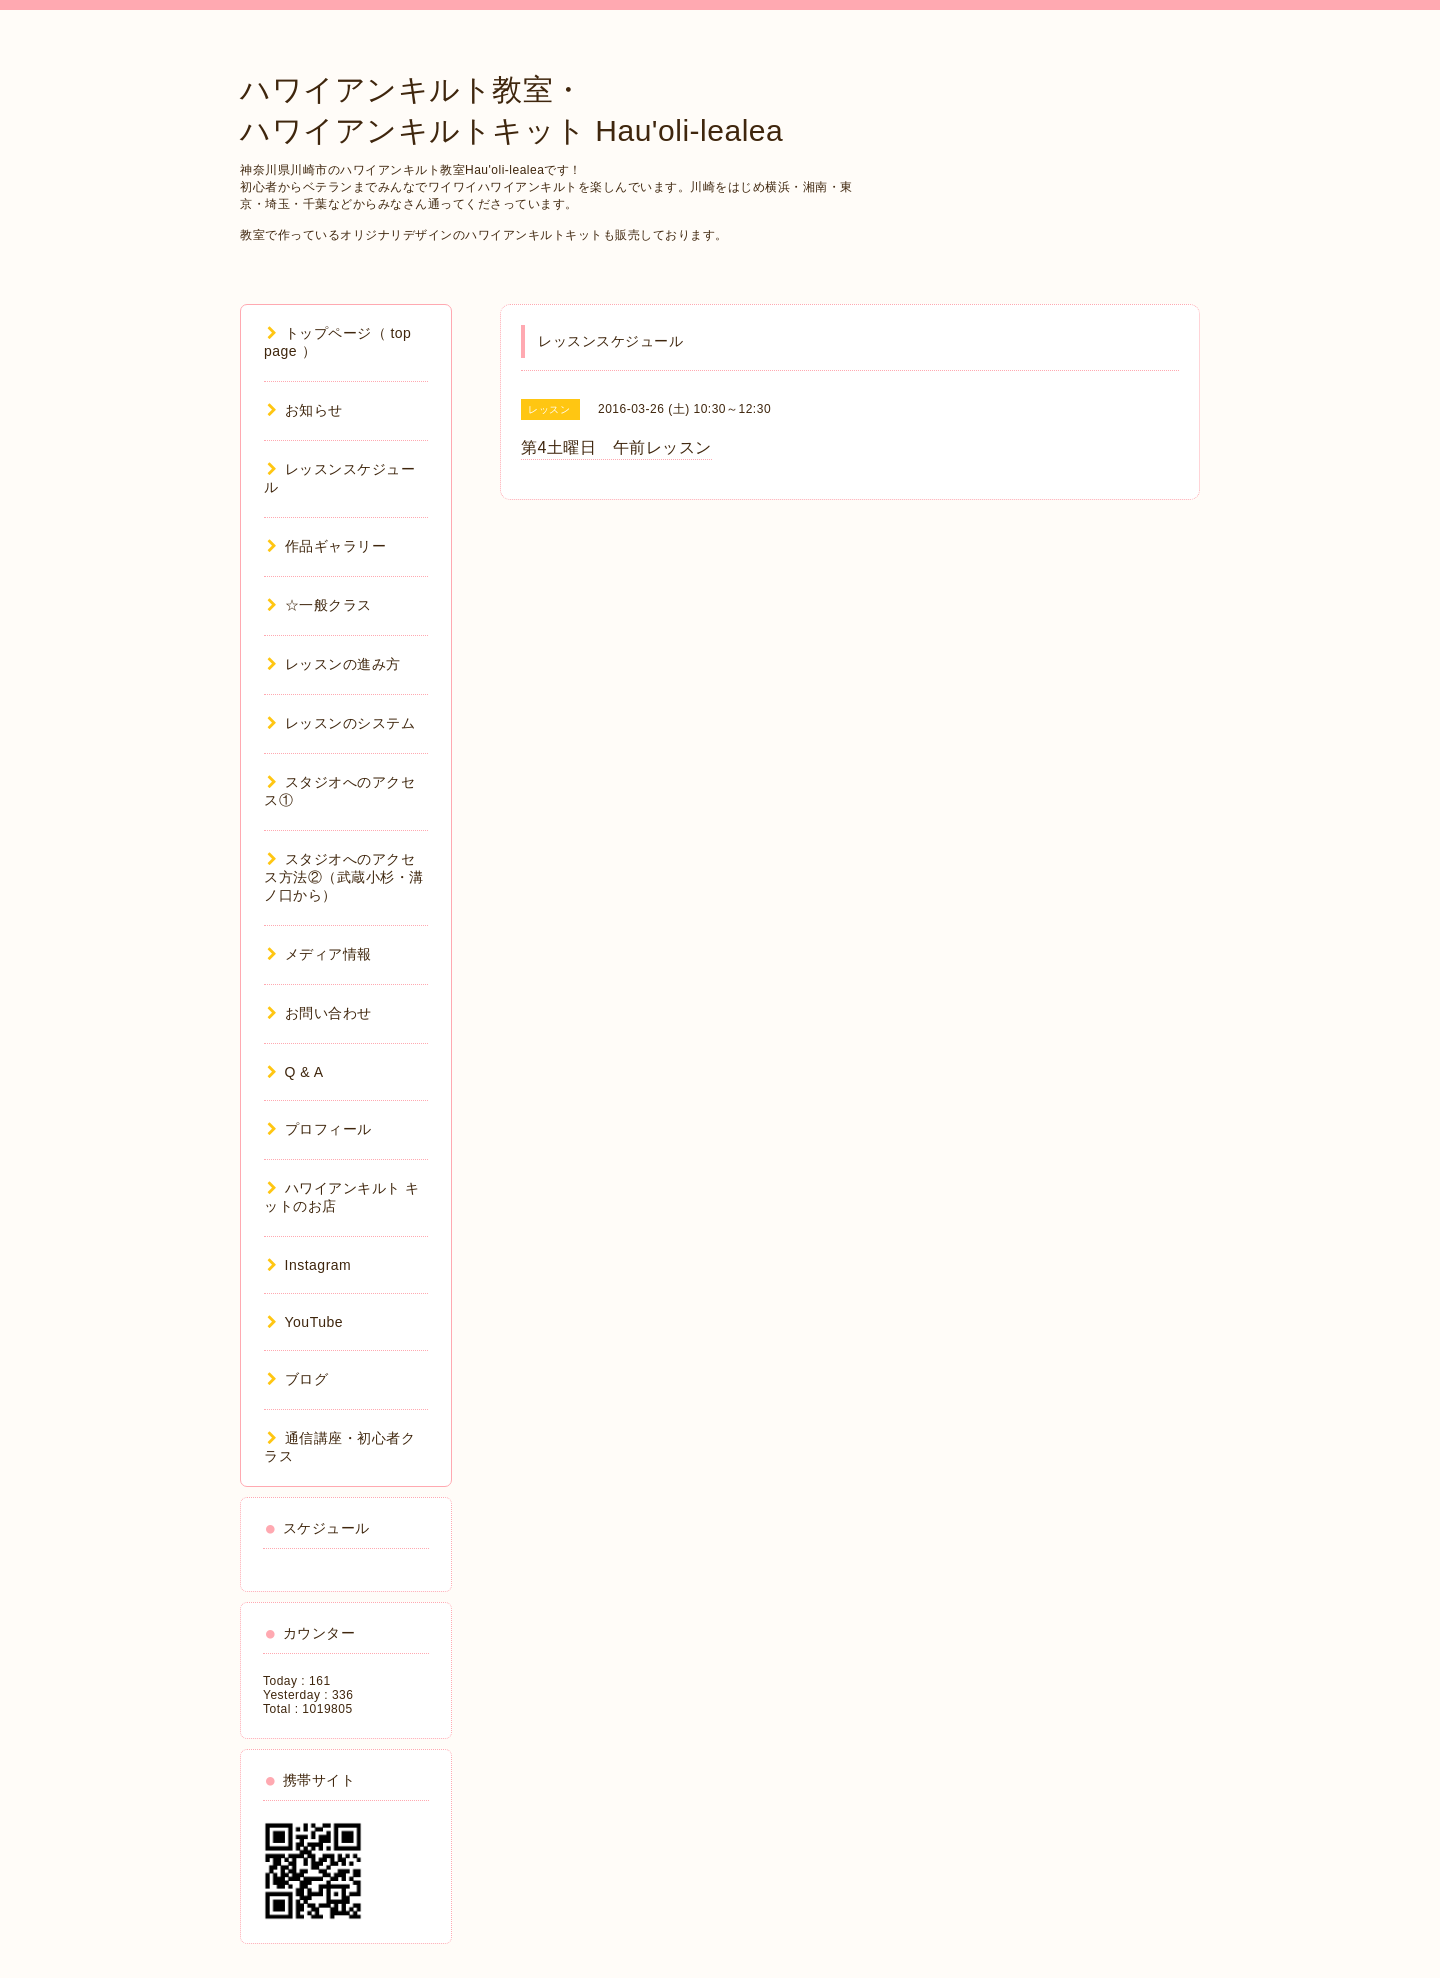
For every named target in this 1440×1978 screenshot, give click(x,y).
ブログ (297, 1379)
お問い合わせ (319, 1013)
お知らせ (305, 410)
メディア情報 (319, 954)
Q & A (295, 1072)
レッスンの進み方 (334, 664)
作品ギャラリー (326, 546)
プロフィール (319, 1129)
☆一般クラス (319, 605)
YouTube (305, 1322)
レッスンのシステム (341, 723)
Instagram (309, 1265)
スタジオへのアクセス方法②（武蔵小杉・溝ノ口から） (344, 877)
